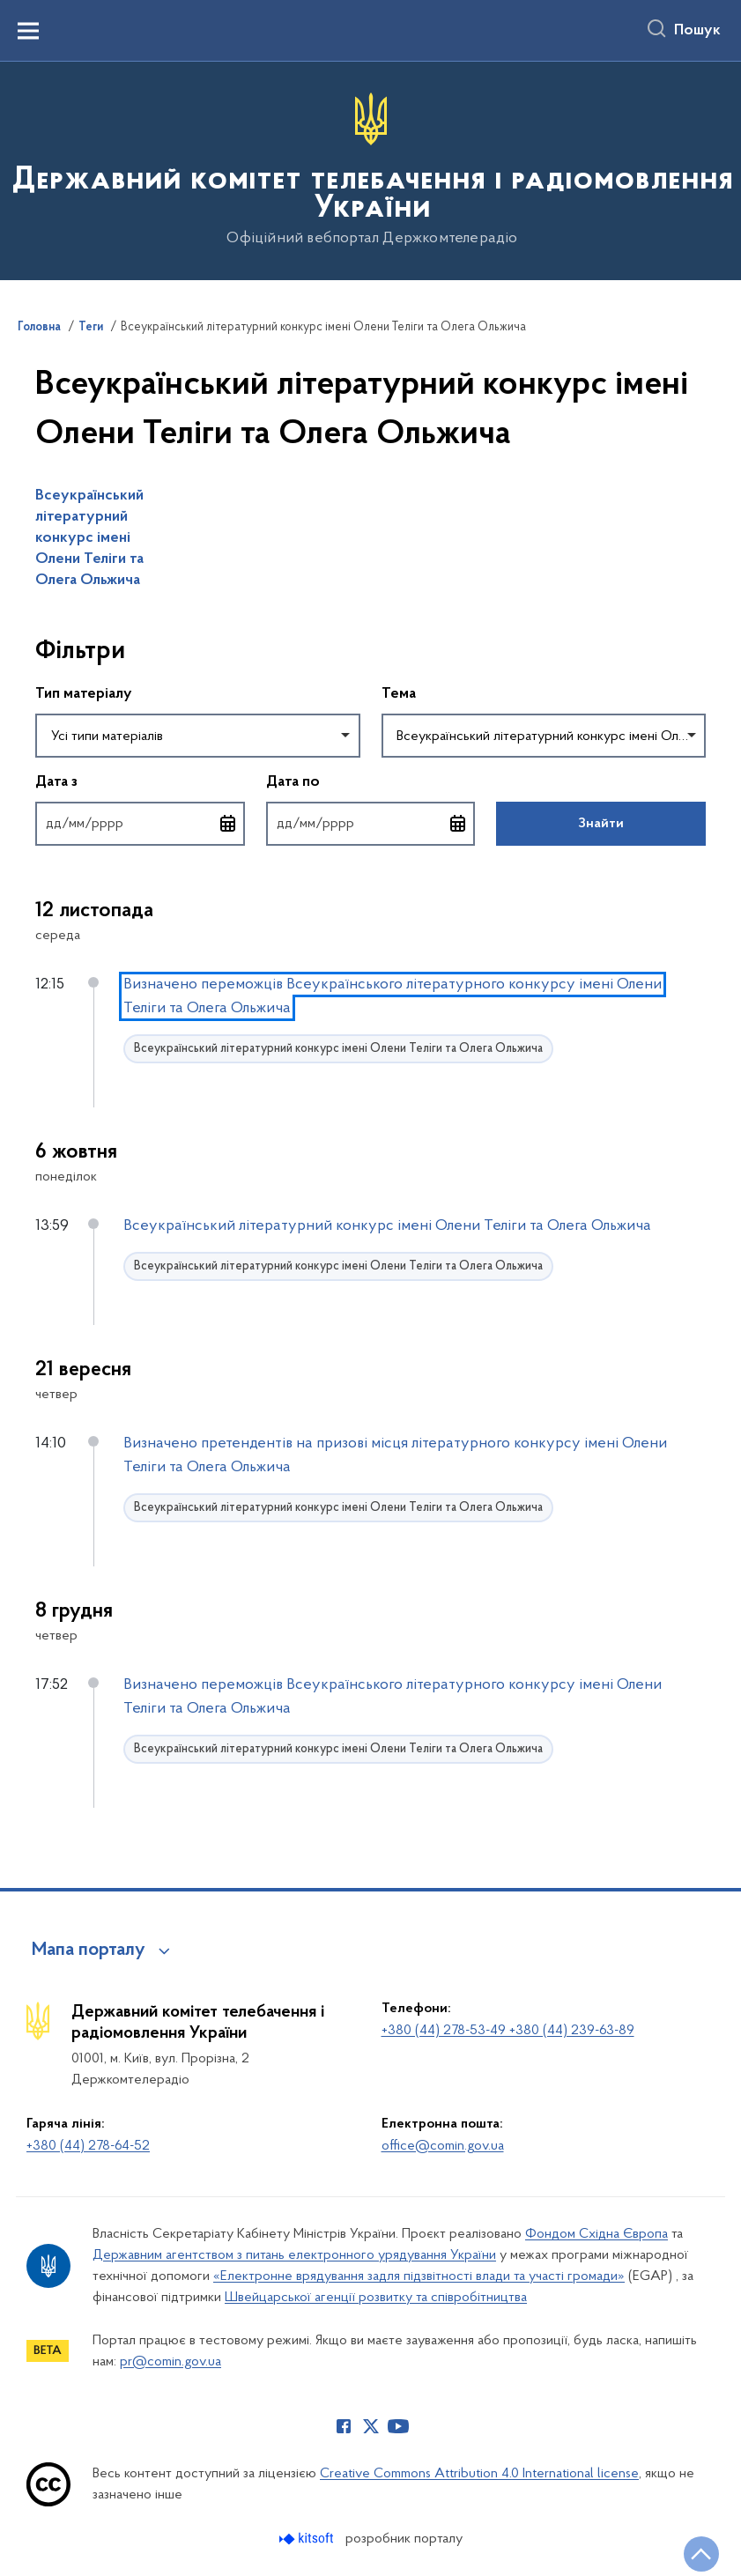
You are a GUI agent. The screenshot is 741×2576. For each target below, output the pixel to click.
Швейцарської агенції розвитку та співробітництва (376, 2298)
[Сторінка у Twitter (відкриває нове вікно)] (371, 2426)
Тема (399, 694)
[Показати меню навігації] (28, 31)
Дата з (138, 781)
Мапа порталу (88, 1950)
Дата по (371, 781)
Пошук (697, 31)
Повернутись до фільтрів (35, 856)
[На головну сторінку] (370, 170)
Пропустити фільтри (35, 615)
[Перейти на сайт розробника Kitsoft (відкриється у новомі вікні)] (308, 2538)
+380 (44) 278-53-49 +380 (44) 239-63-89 (508, 2031)
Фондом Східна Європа (596, 2234)
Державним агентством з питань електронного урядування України (294, 2255)
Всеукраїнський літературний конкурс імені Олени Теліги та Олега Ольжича (89, 538)
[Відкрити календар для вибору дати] (228, 823)
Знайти (601, 824)
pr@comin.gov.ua (170, 2362)
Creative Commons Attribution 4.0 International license (479, 2474)
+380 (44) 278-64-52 (88, 2146)
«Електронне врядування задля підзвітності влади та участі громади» (419, 2276)
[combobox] (197, 736)
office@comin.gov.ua (443, 2146)
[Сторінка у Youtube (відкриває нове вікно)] (398, 2426)
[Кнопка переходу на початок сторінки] (701, 2554)
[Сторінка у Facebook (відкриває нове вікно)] (343, 2426)
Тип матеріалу (83, 694)
